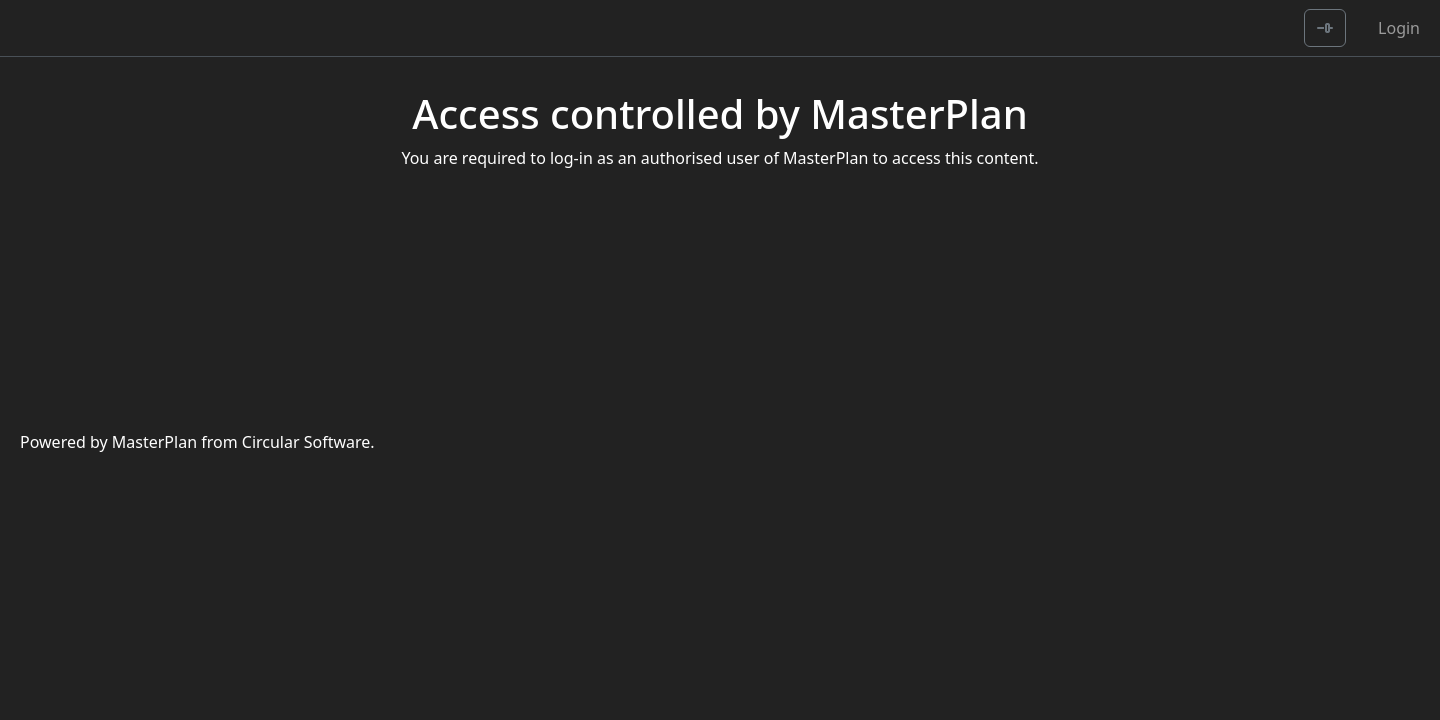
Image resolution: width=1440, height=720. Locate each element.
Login (1399, 28)
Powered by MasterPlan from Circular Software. (197, 442)
